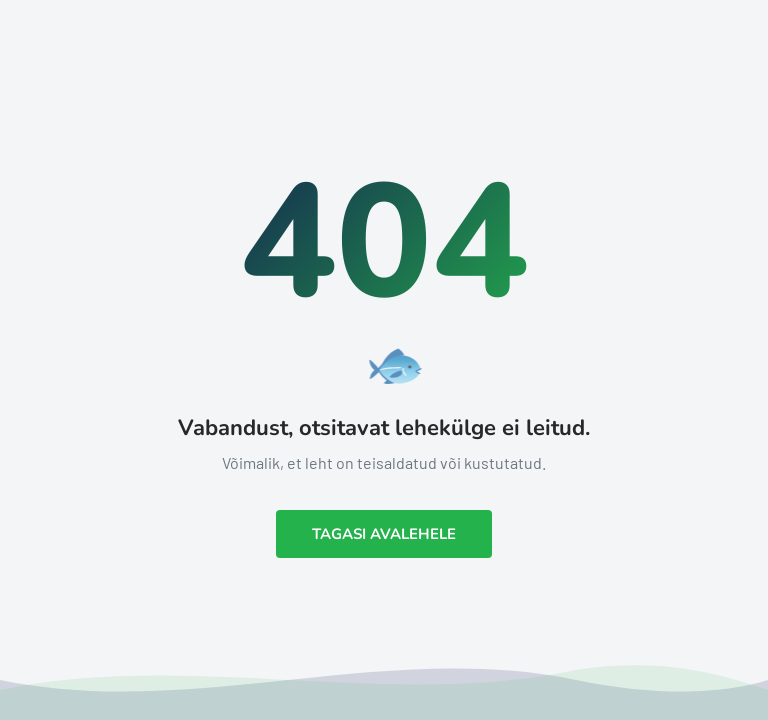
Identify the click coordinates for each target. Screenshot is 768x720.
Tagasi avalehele (384, 534)
